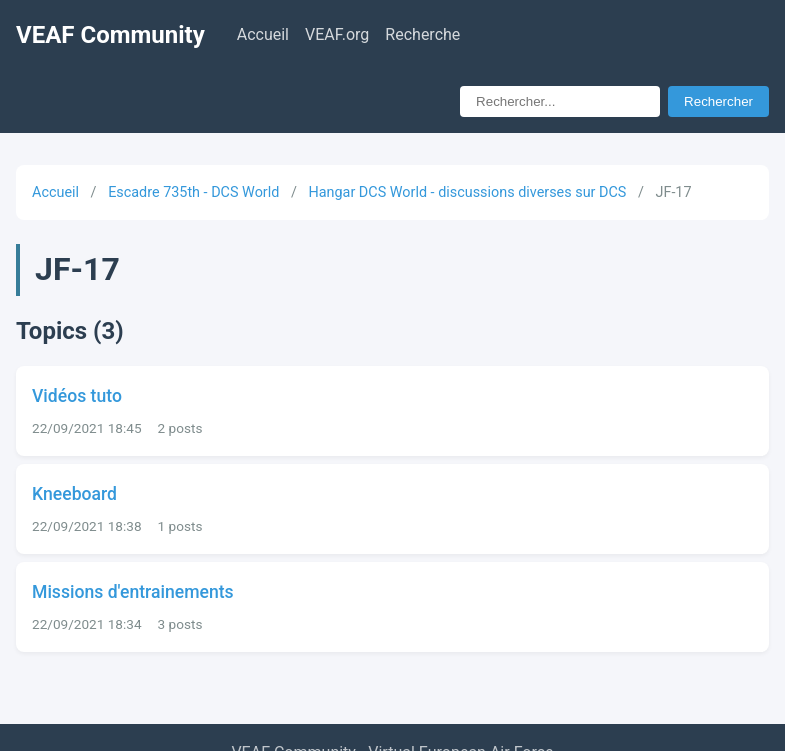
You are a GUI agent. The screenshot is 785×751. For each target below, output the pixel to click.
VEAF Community (110, 35)
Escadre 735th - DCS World (193, 192)
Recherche (422, 34)
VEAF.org (337, 34)
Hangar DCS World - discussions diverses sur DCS (467, 192)
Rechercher (718, 101)
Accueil (263, 34)
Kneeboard (74, 494)
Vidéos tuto (77, 396)
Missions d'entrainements (133, 592)
